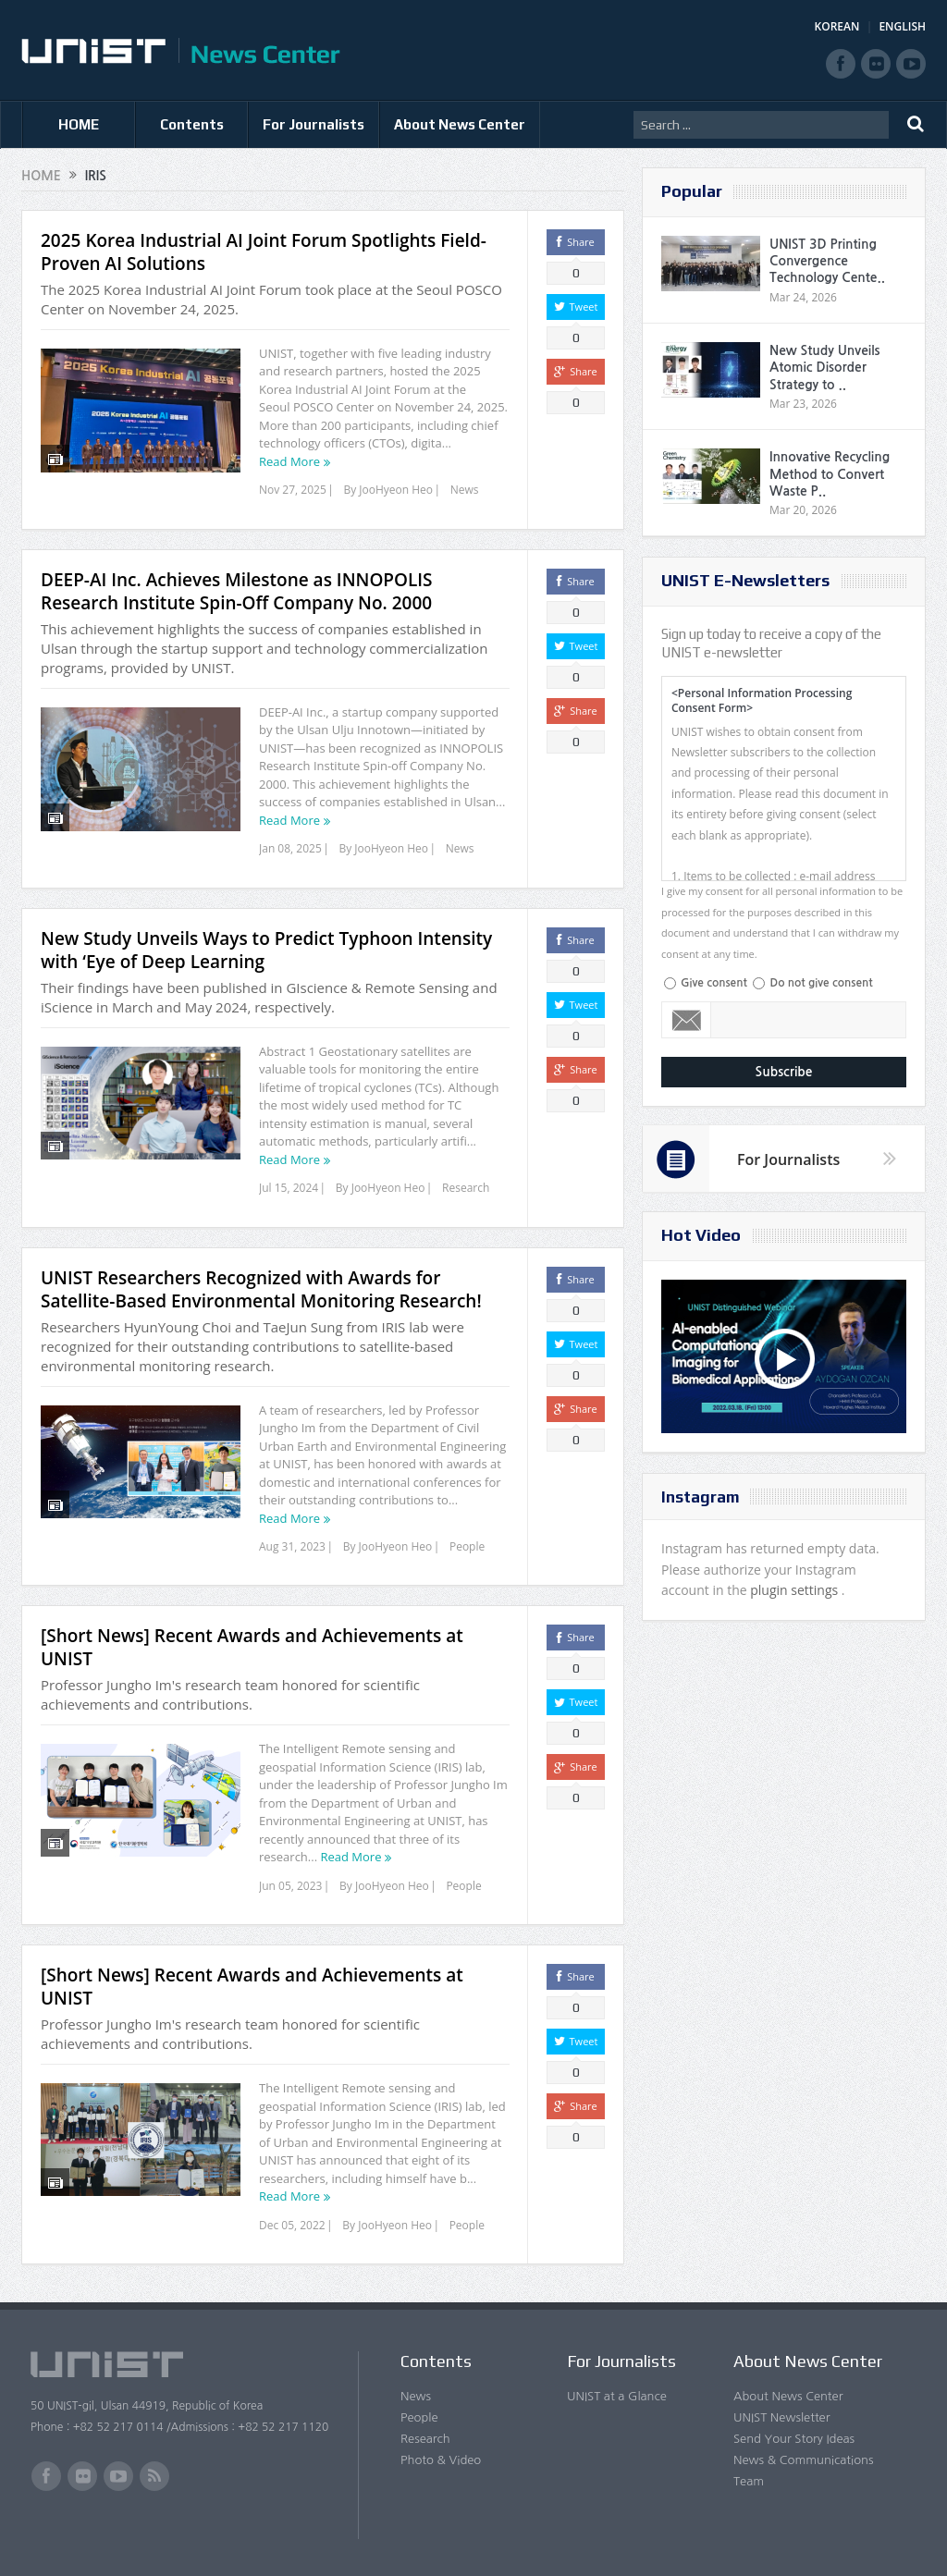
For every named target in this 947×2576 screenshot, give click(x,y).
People (467, 1546)
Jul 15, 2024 (288, 1188)
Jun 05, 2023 (290, 1886)
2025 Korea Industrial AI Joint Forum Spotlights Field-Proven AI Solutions (263, 252)
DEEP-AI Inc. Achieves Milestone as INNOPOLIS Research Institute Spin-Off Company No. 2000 (237, 591)
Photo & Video (440, 2460)
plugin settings (796, 1590)
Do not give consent (820, 982)
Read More (289, 461)
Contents (192, 124)
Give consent (714, 982)
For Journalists (313, 124)
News (464, 489)
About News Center (459, 124)
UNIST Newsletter (781, 2417)
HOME (78, 124)
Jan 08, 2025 (290, 848)
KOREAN (837, 26)
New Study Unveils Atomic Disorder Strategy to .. (824, 367)
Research (465, 1188)
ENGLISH (902, 26)
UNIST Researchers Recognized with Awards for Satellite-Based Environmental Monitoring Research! (261, 1289)
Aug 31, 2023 (292, 1546)
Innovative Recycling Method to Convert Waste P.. (829, 473)
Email (686, 1019)
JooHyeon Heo (396, 489)
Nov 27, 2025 (292, 489)
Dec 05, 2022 (292, 2225)
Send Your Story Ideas (794, 2439)
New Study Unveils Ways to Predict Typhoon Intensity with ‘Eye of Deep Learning (266, 950)
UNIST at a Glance (617, 2396)
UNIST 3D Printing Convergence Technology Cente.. (827, 261)
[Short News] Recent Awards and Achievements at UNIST (252, 1647)
